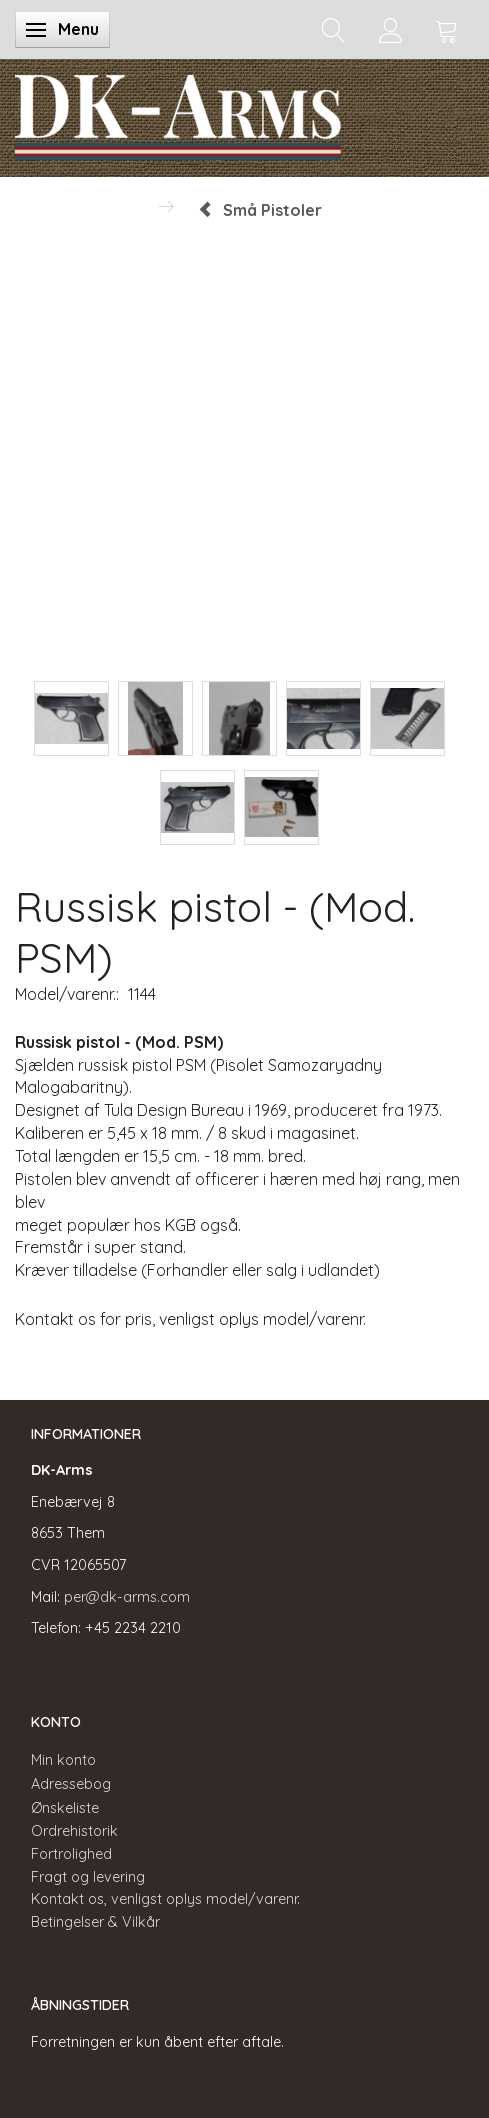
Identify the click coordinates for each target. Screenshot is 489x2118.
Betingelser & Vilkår (95, 1922)
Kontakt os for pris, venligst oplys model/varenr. (190, 1319)
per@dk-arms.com (127, 1597)
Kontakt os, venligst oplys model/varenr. (165, 1899)
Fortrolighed (71, 1854)
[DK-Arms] (178, 113)
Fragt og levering (88, 1877)
